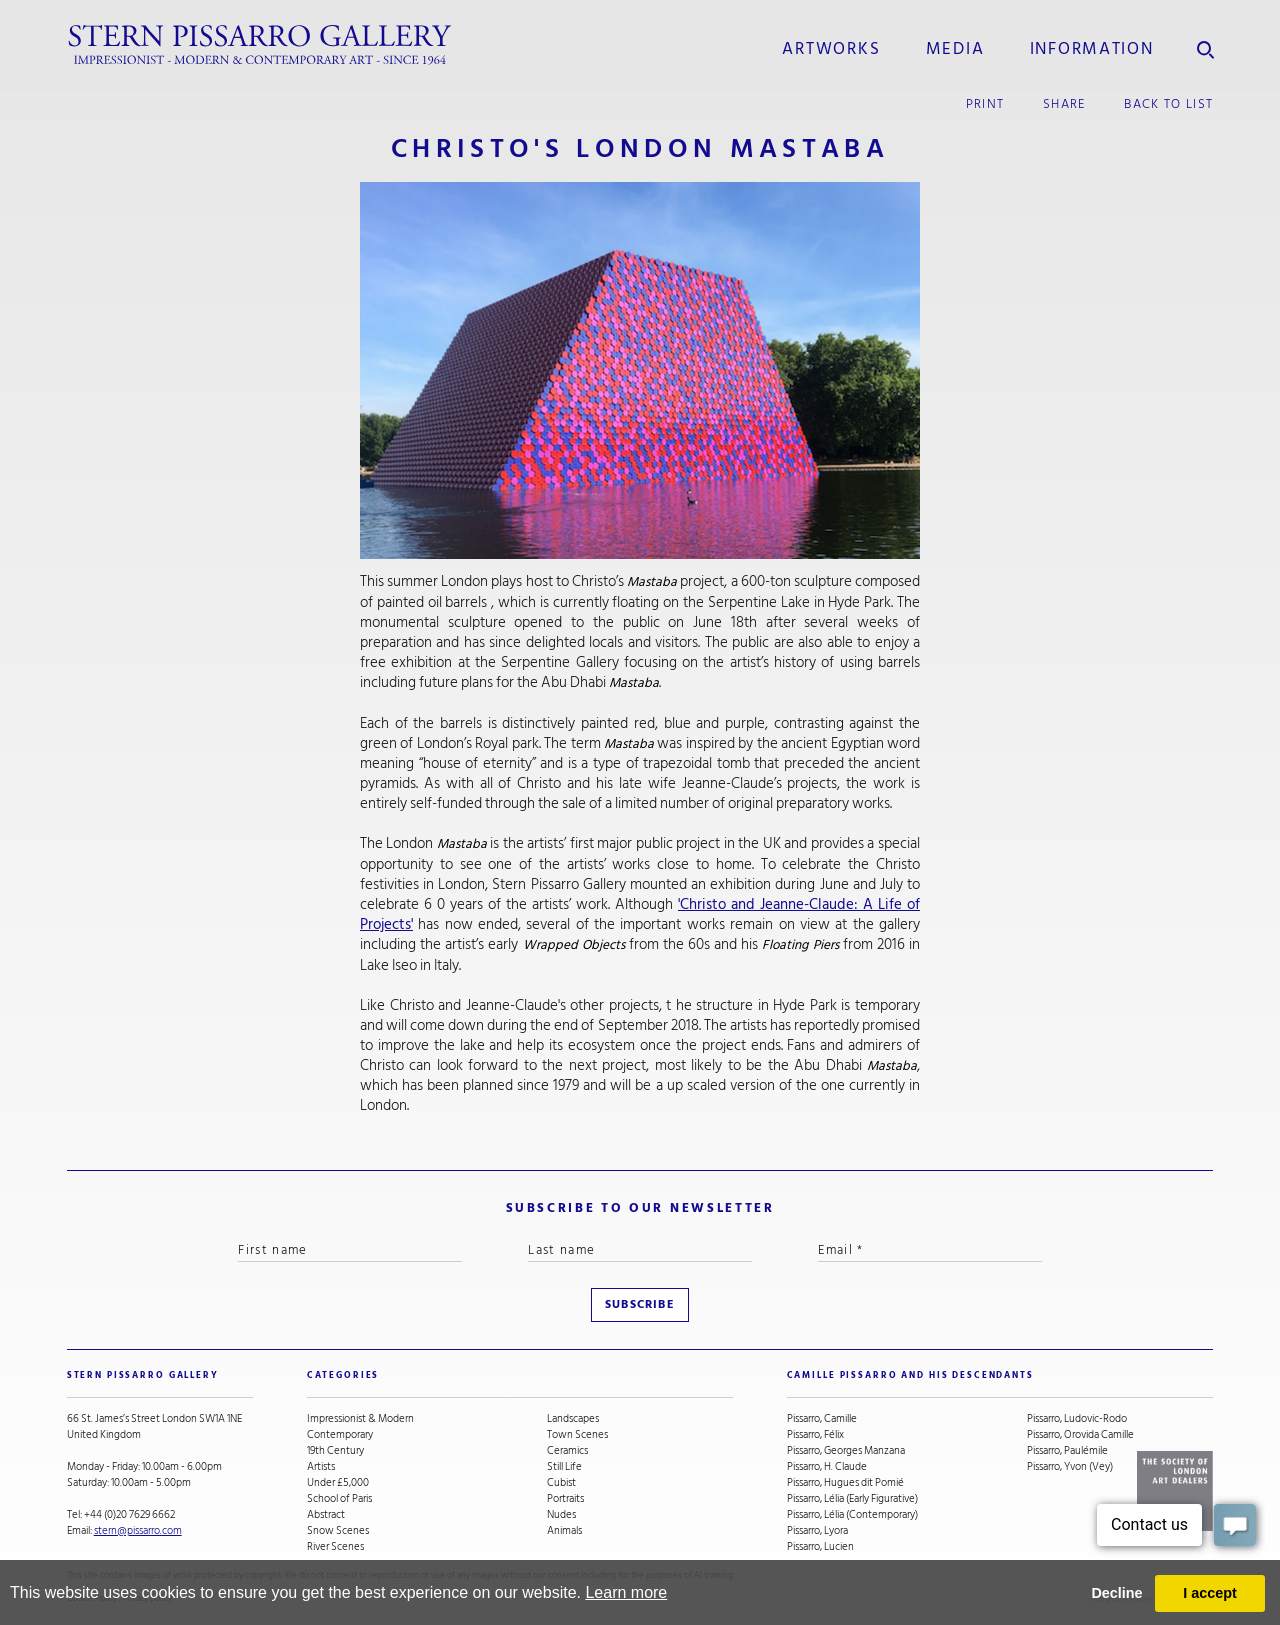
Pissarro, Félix (815, 1435)
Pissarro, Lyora (817, 1531)
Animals (564, 1531)
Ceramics (567, 1451)
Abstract (326, 1515)
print (985, 104)
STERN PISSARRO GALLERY (143, 1375)
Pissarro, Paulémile (1067, 1451)
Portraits (565, 1499)
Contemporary (340, 1435)
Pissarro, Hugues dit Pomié (845, 1483)
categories (343, 1375)
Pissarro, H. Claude (827, 1467)
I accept (1210, 1593)
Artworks (831, 49)
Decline (1116, 1593)
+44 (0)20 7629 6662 (129, 1514)
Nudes (561, 1515)
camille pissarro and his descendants (910, 1375)
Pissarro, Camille (822, 1419)
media (955, 49)
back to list (1168, 104)
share (1064, 104)
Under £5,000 (338, 1483)
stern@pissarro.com (138, 1530)
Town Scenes (577, 1435)
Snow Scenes (338, 1531)
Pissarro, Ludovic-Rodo (1077, 1419)
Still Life (564, 1467)
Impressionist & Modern (360, 1419)
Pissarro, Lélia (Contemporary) (852, 1515)
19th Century (335, 1451)
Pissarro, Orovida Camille (1080, 1435)
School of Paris (339, 1499)
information (1092, 49)
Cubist (561, 1483)
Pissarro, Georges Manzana (846, 1451)
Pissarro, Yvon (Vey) (1070, 1467)
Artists (321, 1467)
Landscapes (573, 1419)
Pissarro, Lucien (820, 1547)
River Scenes (335, 1547)
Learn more (626, 1592)
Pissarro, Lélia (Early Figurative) (852, 1499)
